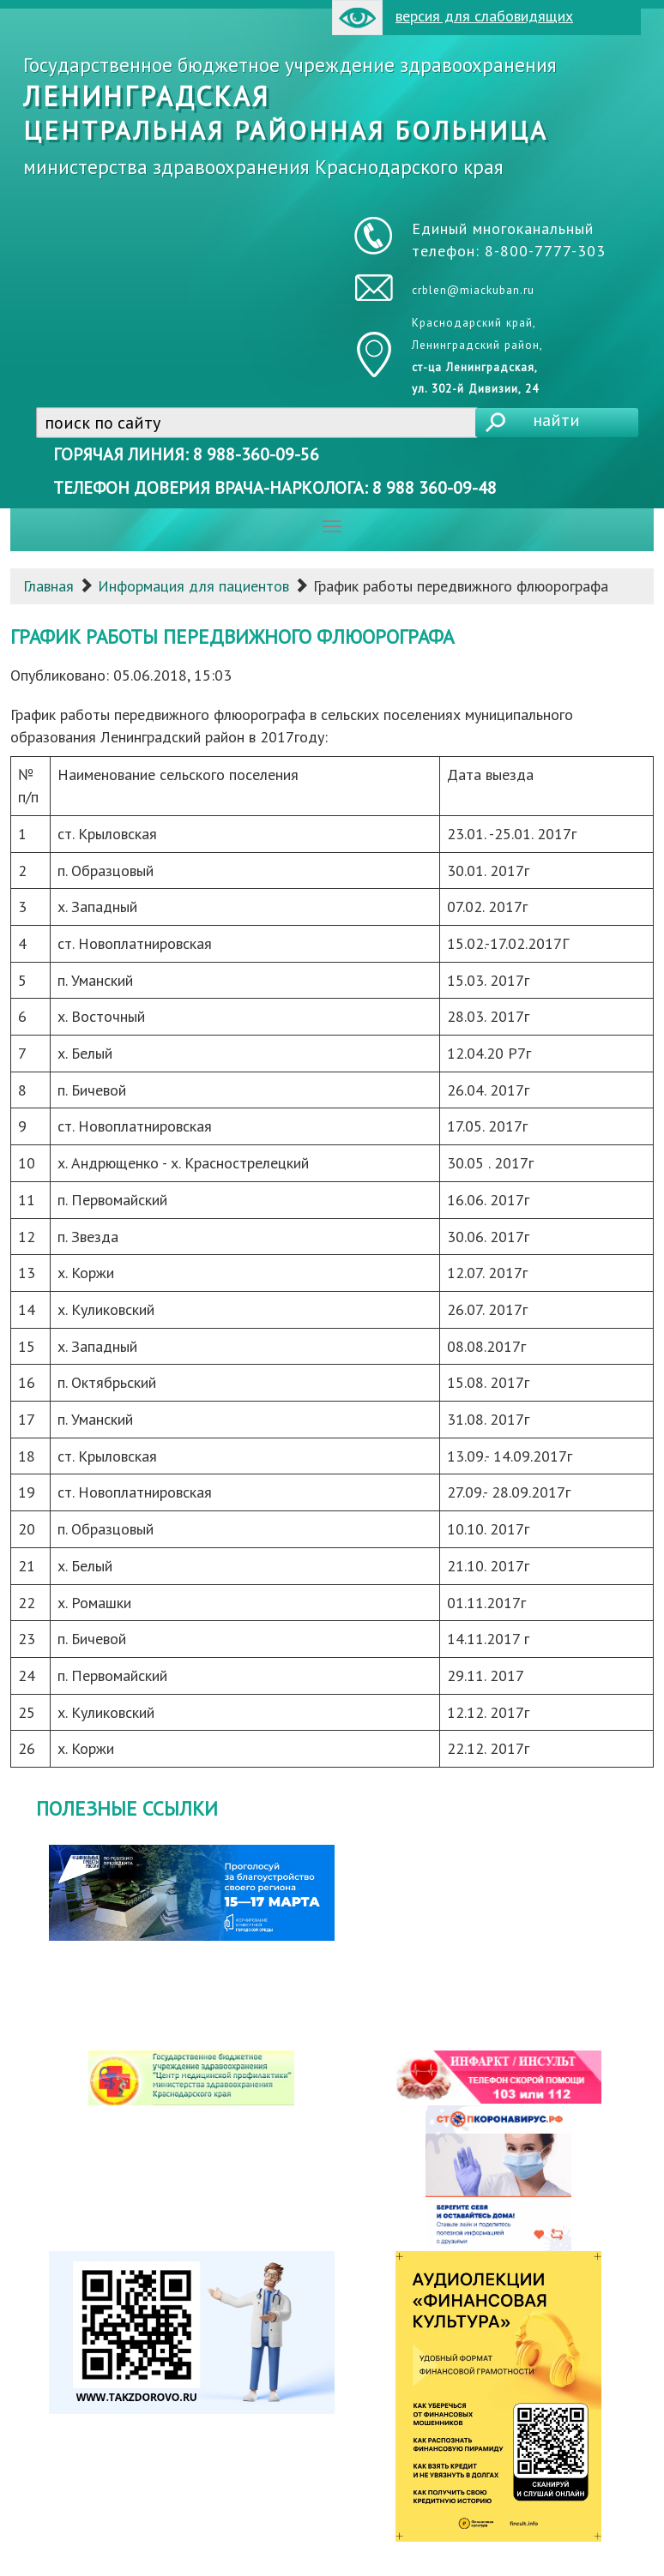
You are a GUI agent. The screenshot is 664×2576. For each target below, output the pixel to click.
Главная (48, 586)
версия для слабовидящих (452, 17)
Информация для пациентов (193, 586)
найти (556, 420)
